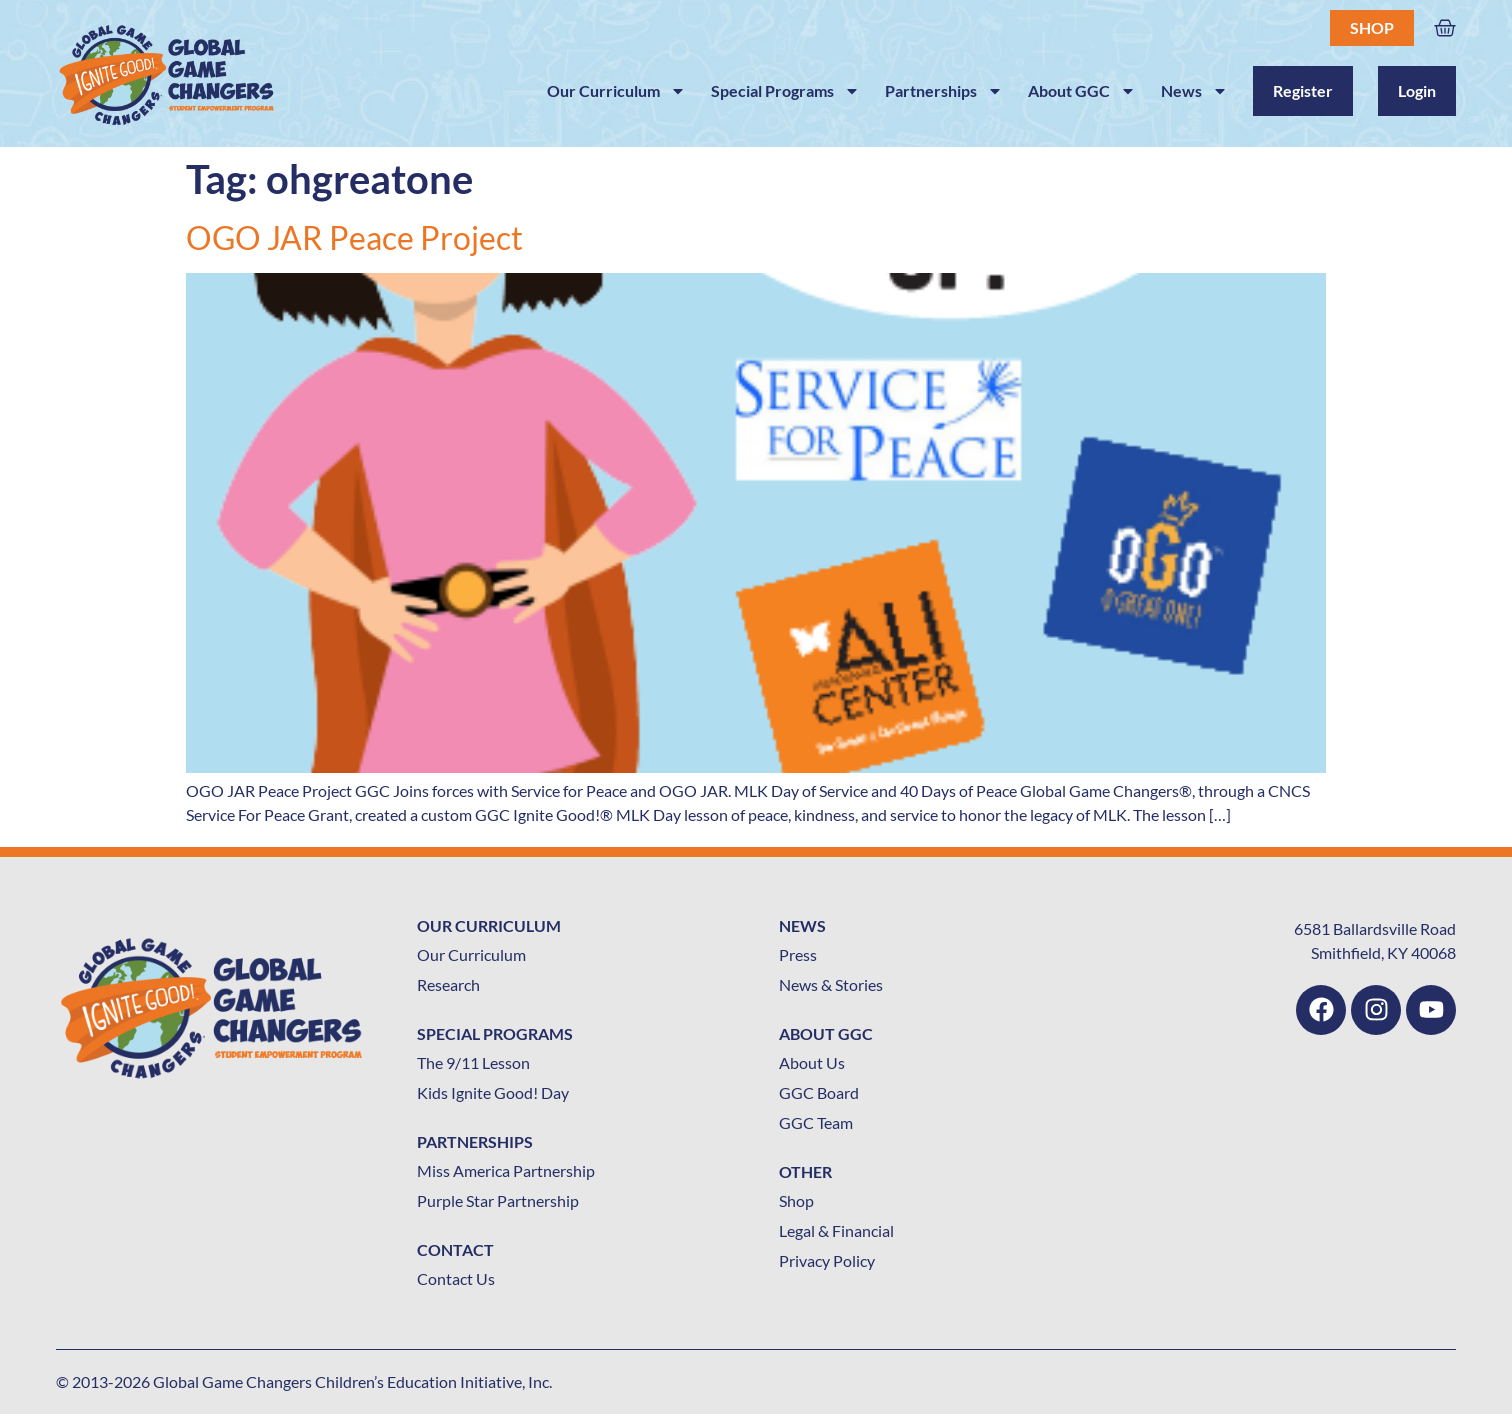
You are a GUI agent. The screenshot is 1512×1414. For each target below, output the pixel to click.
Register (1303, 90)
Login (1417, 90)
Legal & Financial (836, 1230)
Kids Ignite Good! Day (493, 1092)
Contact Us (456, 1278)
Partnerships (944, 91)
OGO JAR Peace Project (354, 237)
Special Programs (785, 91)
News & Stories (831, 984)
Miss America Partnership (506, 1170)
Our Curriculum (616, 91)
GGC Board (819, 1092)
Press (798, 954)
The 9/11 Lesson (473, 1062)
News (1194, 91)
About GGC (1082, 91)
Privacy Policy (827, 1260)
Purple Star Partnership (498, 1200)
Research (448, 984)
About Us (812, 1062)
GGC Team (816, 1122)
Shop (1372, 27)
